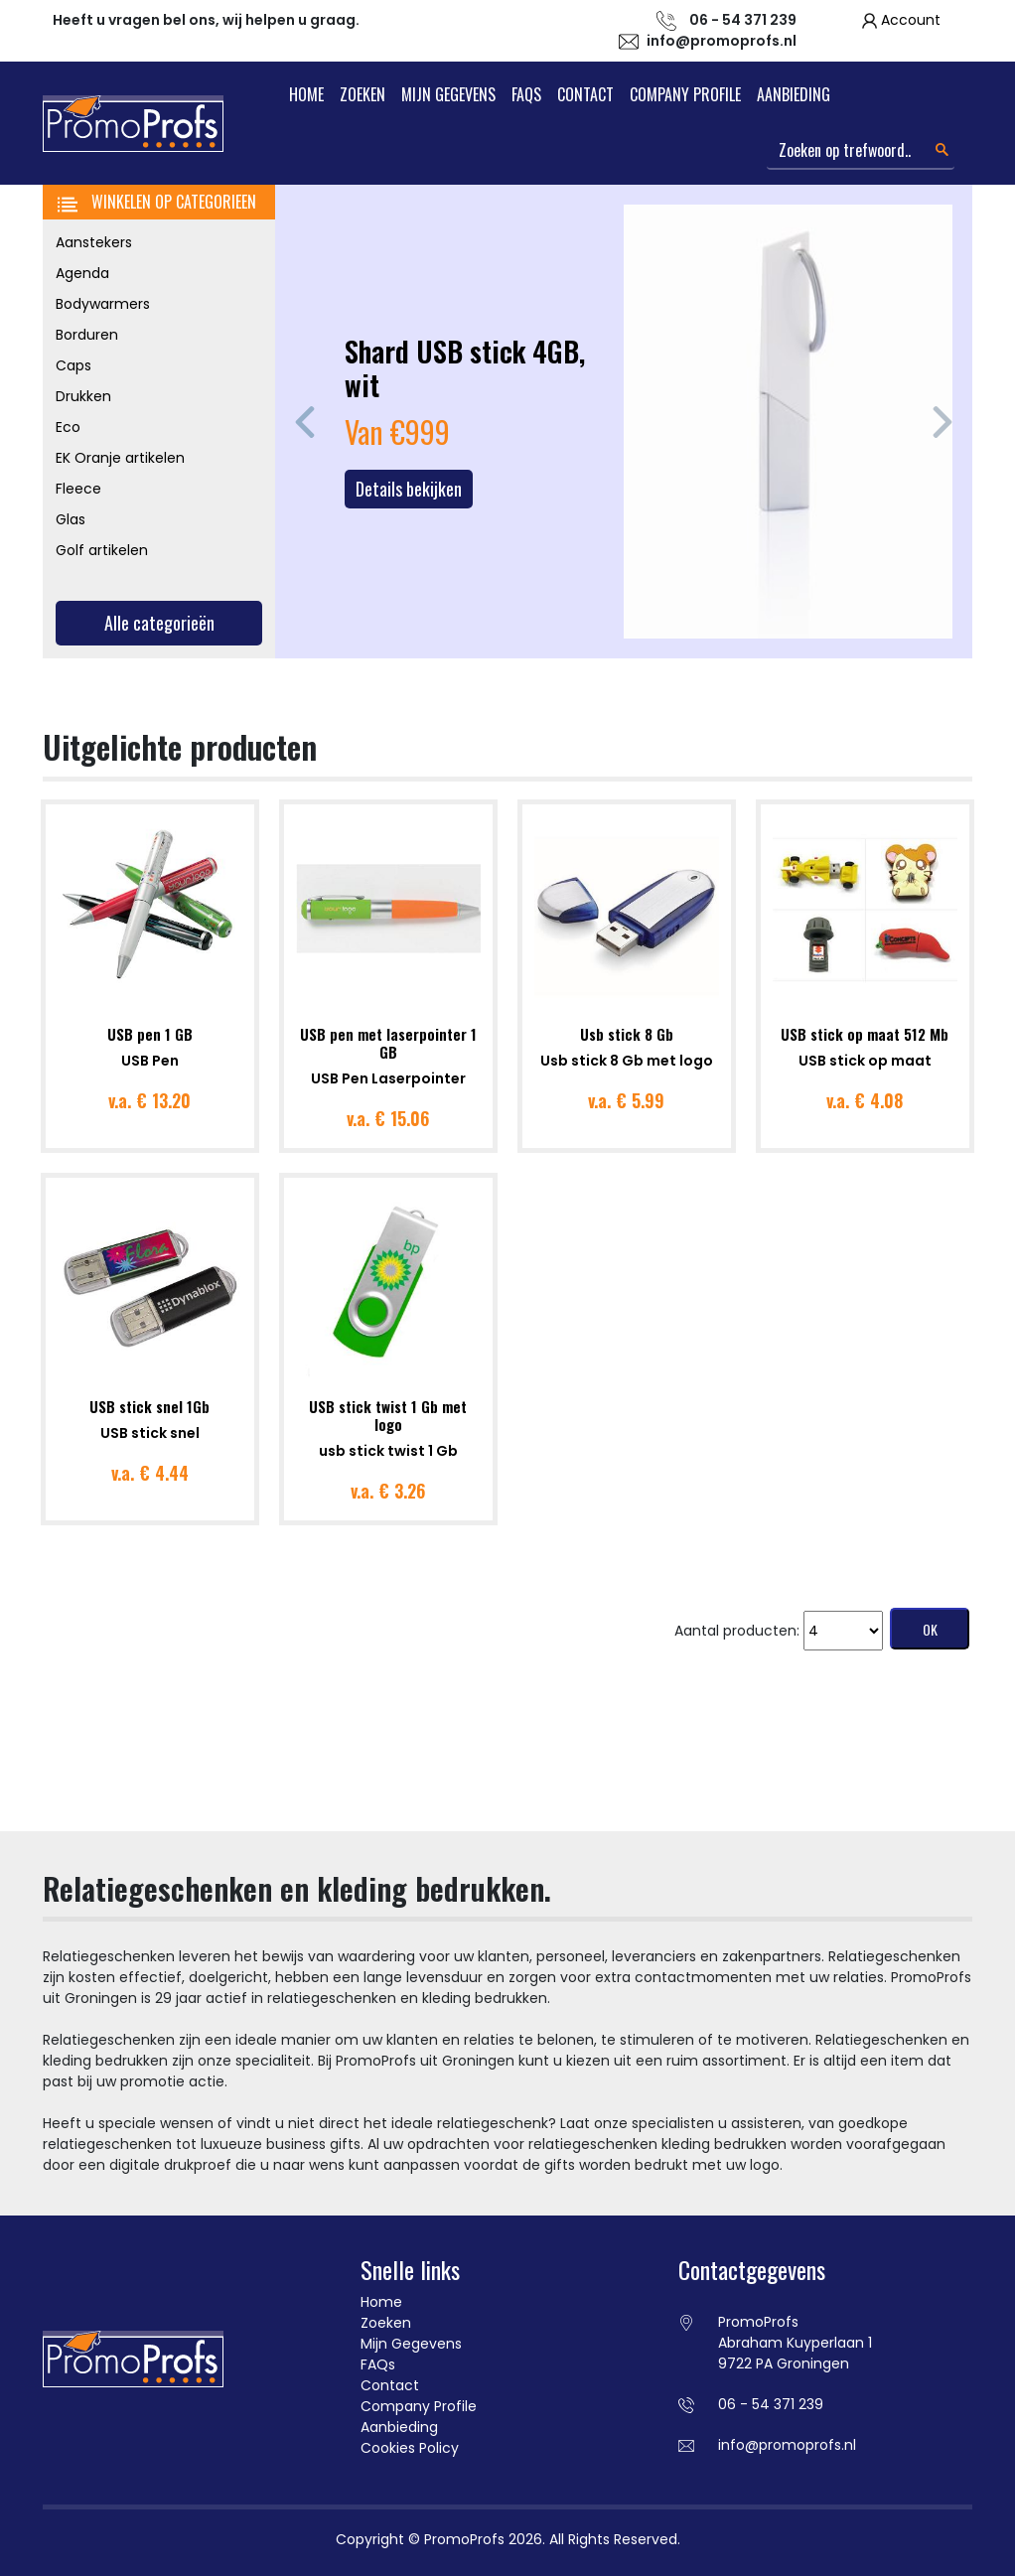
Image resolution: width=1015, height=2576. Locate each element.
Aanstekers (94, 242)
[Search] (860, 151)
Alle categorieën (159, 623)
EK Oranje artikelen (120, 458)
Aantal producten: (736, 1631)
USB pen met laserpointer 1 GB (388, 1043)
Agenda (82, 273)
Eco (68, 427)
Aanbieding (793, 94)
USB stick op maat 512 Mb (864, 1034)
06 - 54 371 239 (770, 2404)
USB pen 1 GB (150, 1034)
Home (306, 94)
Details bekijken (409, 488)
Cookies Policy (410, 2448)
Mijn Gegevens (448, 94)
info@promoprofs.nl (722, 41)
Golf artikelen (102, 550)
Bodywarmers (103, 304)
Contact (585, 94)
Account (911, 20)
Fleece (78, 489)
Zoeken (362, 94)
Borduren (87, 335)
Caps (73, 365)
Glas (70, 519)
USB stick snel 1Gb (149, 1406)
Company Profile (685, 94)
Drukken (83, 396)
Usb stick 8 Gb (626, 1034)
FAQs (526, 94)
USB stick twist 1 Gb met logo (388, 1415)
